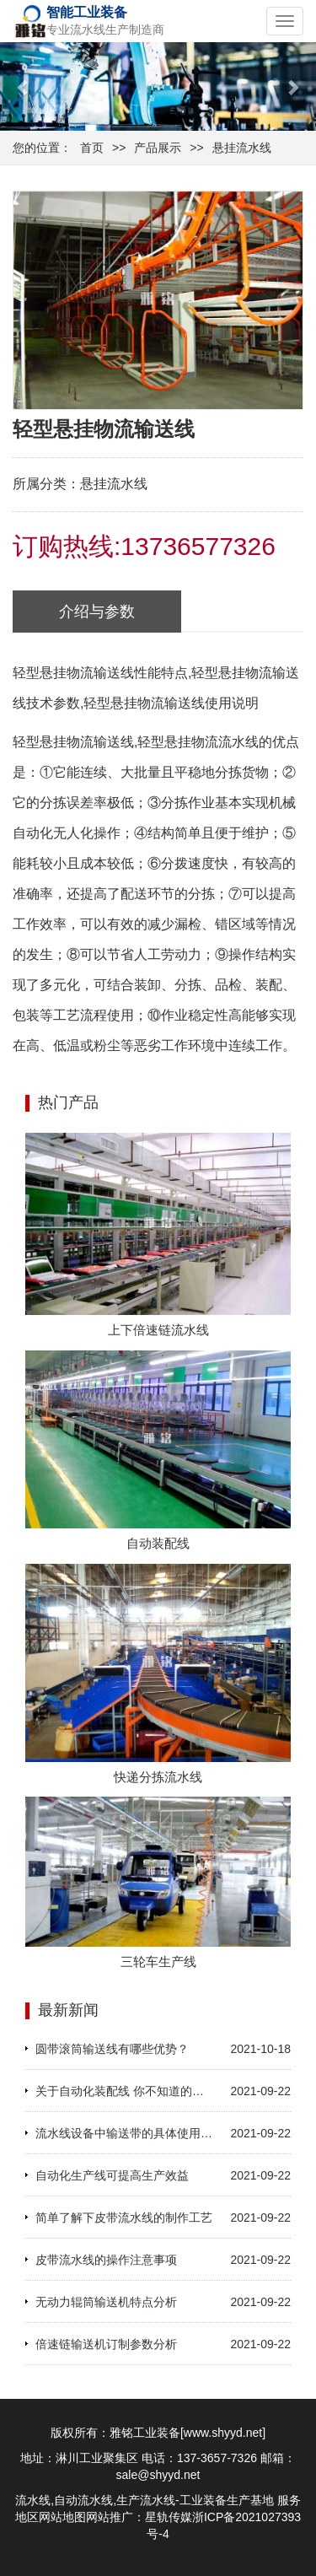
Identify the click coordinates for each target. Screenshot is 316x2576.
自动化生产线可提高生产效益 (112, 2175)
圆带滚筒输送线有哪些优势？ (112, 2049)
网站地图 (62, 2517)
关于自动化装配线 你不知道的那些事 (124, 2091)
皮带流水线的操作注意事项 (106, 2259)
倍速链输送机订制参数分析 (106, 2344)
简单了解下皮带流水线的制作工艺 (123, 2217)
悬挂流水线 (241, 147)
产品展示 (157, 147)
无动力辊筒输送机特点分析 (106, 2302)
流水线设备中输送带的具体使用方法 (124, 2133)
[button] (23, 86)
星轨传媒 (168, 2517)
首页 (92, 147)
